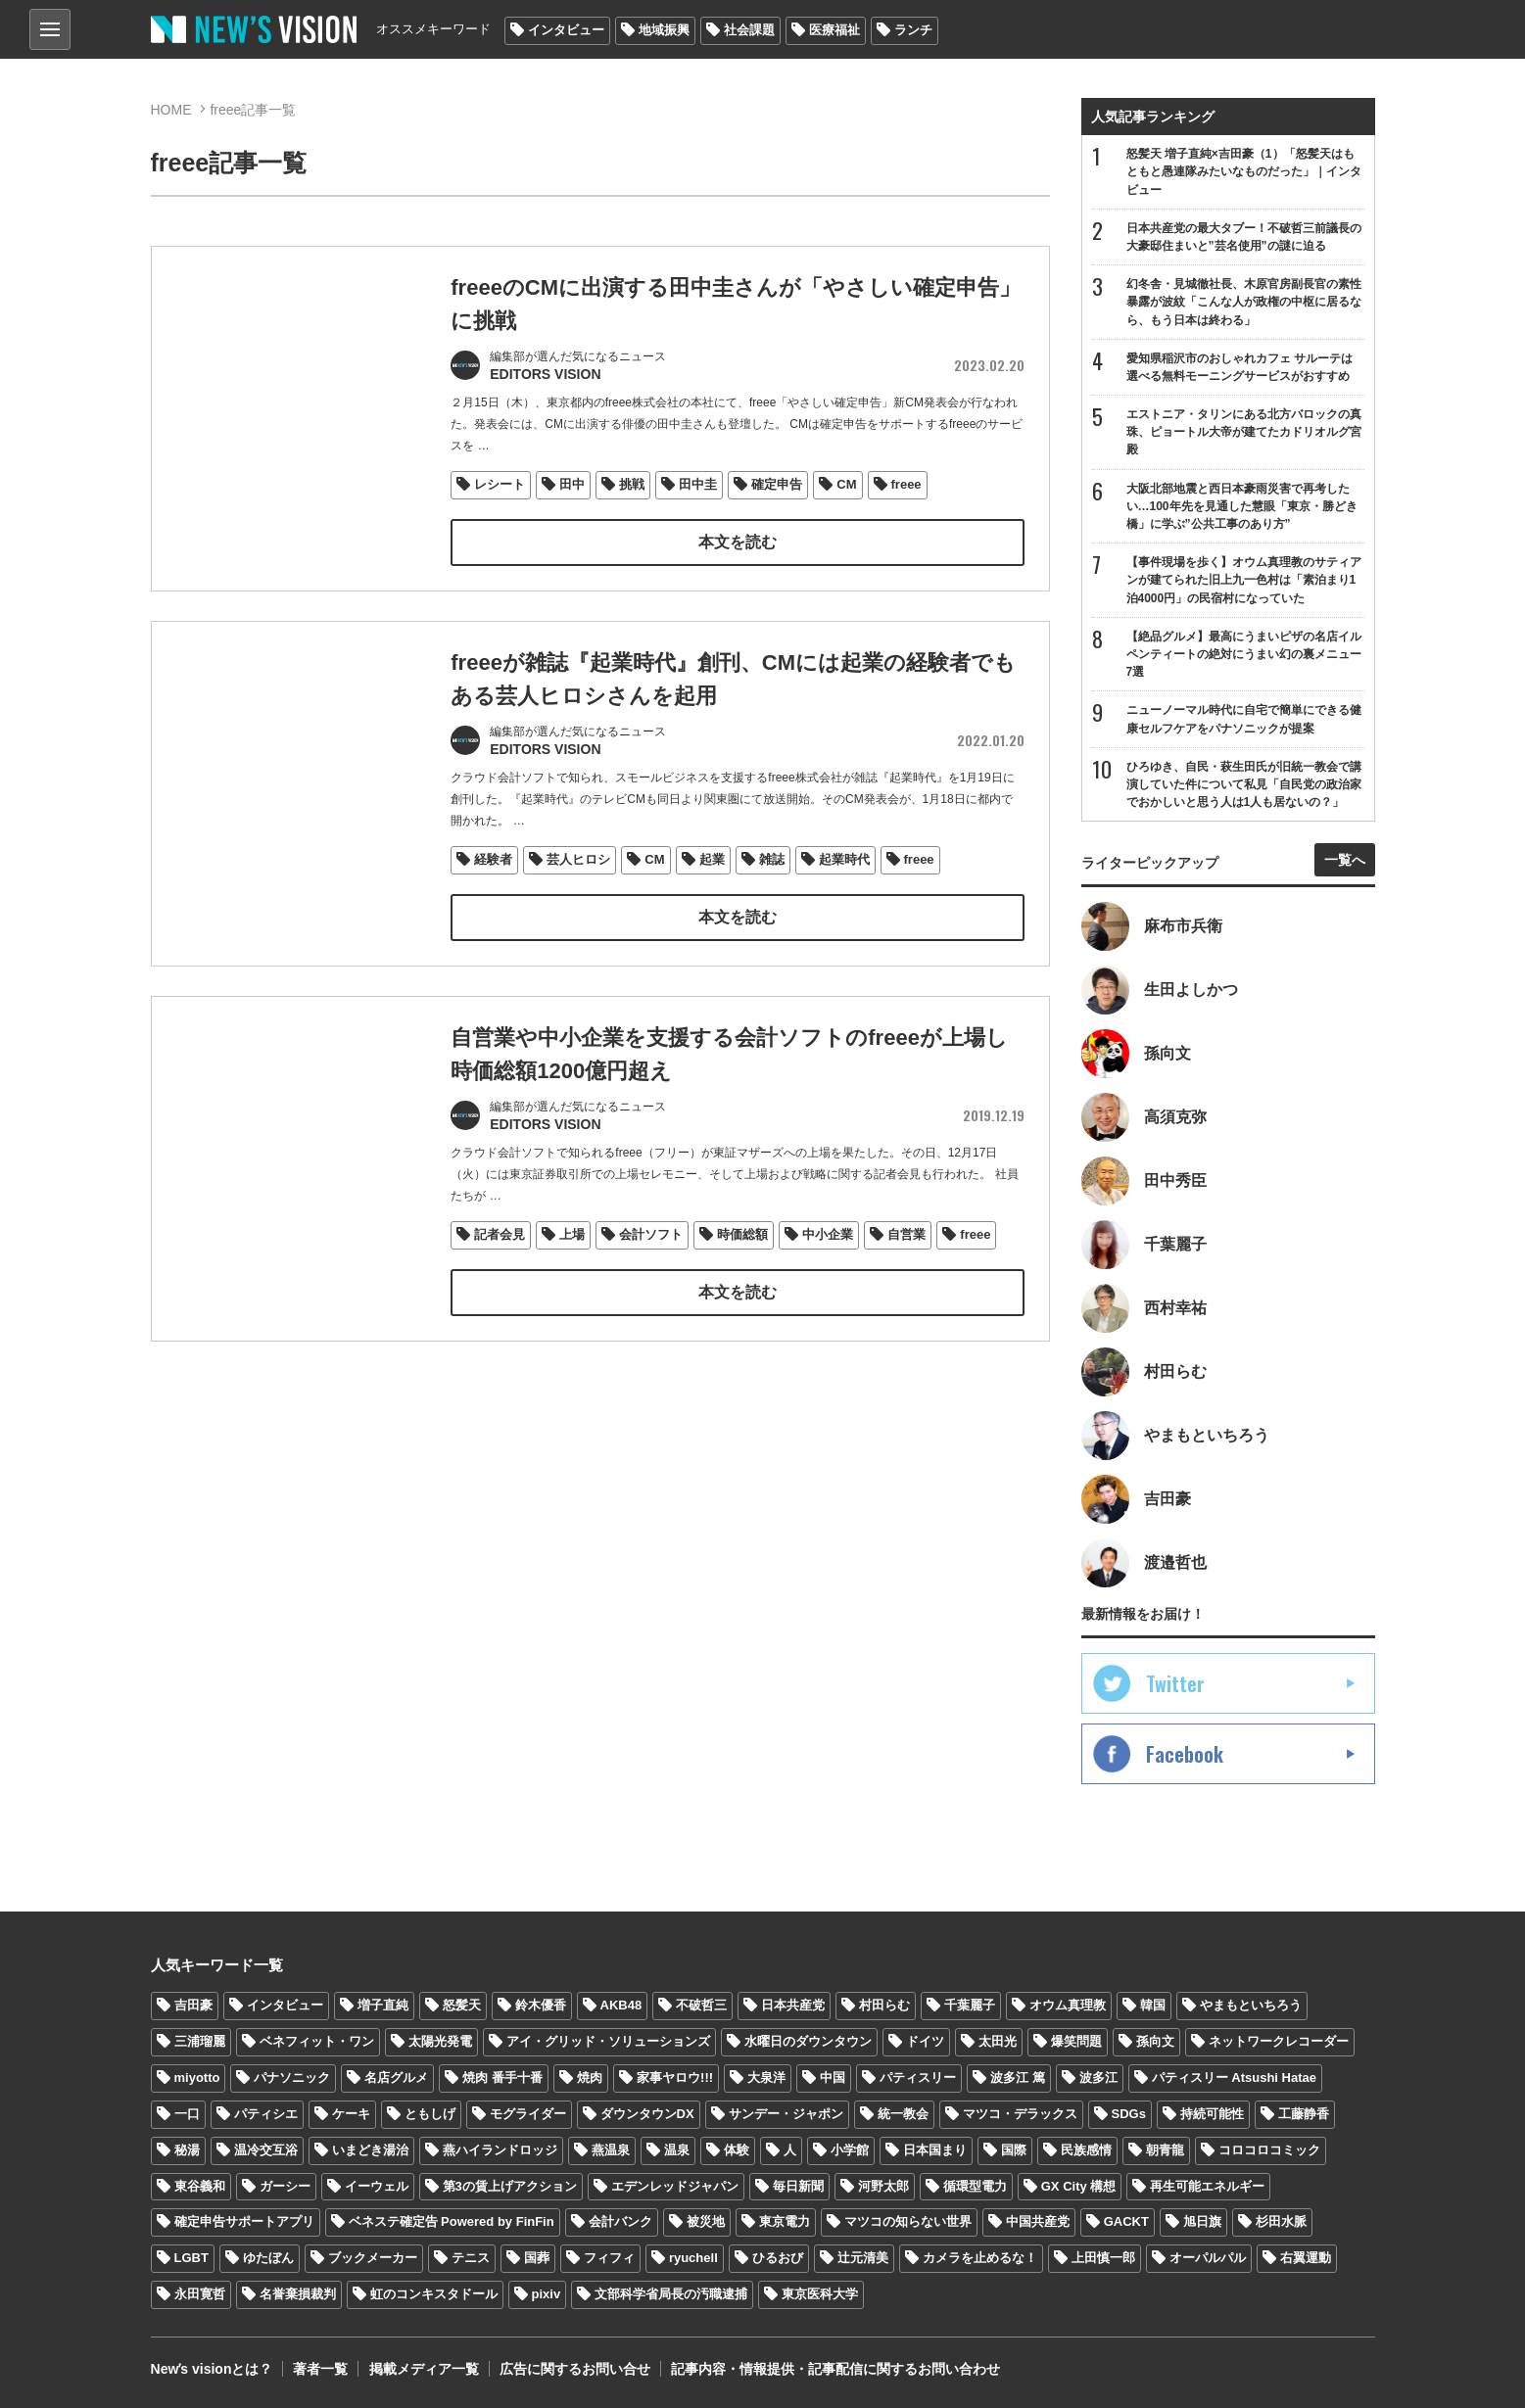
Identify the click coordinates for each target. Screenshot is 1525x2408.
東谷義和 (199, 2186)
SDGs (1129, 2113)
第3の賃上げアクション (510, 2186)
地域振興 (664, 30)
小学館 (850, 2150)
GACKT (1126, 2222)
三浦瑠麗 (199, 2041)
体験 (736, 2150)
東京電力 (784, 2222)
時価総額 (742, 1256)
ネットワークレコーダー (1279, 2041)
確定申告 (776, 482)
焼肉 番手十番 (502, 2077)
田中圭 (698, 482)
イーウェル (376, 2186)
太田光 (997, 2041)
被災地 (706, 2222)
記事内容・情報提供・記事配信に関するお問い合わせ (834, 2369)
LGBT (191, 2257)
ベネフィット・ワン (317, 2041)
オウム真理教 (1067, 2005)
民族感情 (1086, 2150)
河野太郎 (883, 2186)
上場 (572, 1256)
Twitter (1175, 1683)
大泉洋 (766, 2077)
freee (906, 482)
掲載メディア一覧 (423, 2369)
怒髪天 (462, 2005)
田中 (572, 482)
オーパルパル (1207, 2257)
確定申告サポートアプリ (244, 2222)
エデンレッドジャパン (675, 2186)
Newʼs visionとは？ (212, 2369)
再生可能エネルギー (1207, 2186)
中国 (832, 2077)
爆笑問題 (1076, 2041)
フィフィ (609, 2257)
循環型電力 (975, 2186)
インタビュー (566, 30)
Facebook (1184, 1754)
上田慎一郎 (1103, 2257)
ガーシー (285, 2186)
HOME (171, 110)
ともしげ (430, 2113)
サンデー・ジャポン (786, 2113)
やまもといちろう (1251, 2005)
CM (846, 482)
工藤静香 (1303, 2113)
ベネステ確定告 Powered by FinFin (451, 2222)
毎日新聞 (798, 2186)
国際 (1013, 2150)
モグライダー (528, 2113)
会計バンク (620, 2222)
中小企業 (827, 1256)
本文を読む (737, 540)
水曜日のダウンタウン (808, 2041)
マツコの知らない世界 (908, 2222)
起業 (712, 855)
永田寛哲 (199, 2294)
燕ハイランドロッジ (500, 2150)
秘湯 (187, 2150)
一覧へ (1344, 860)
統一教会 (903, 2113)
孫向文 (1155, 2041)
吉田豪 (193, 2005)
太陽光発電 (440, 2041)
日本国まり (935, 2150)
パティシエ (266, 2113)
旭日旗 (1202, 2222)
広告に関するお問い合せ (574, 2369)
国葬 (536, 2257)
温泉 (677, 2150)
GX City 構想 (1079, 2186)
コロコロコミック (1269, 2150)
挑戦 (631, 482)
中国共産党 (1038, 2222)
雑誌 (772, 855)
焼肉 (589, 2077)
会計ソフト (651, 1256)
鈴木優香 (540, 2005)
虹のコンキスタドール (434, 2294)
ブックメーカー (372, 2257)
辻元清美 (862, 2257)
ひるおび (777, 2257)
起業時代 (844, 855)
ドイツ (925, 2041)
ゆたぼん (268, 2257)
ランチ (913, 30)
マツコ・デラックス (1020, 2113)
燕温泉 (611, 2150)
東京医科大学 (820, 2294)
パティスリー (918, 2077)
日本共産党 (793, 2005)
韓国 (1153, 2005)
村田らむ (884, 2005)
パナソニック (292, 2077)
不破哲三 (701, 2005)
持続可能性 (1212, 2113)
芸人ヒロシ (578, 855)
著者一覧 (320, 2369)
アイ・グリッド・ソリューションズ (608, 2041)
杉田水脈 (1281, 2222)
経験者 (493, 855)
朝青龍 (1165, 2150)
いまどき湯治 (370, 2150)
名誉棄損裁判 (298, 2294)
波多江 (1098, 2077)
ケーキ (351, 2113)
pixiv (546, 2294)
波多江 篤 (1017, 2077)
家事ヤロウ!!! (675, 2077)
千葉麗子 (969, 2005)
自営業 (906, 1256)
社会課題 (749, 30)
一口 (187, 2113)
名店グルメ (396, 2077)
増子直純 (382, 2005)
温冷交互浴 (266, 2150)
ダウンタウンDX (647, 2113)
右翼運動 (1305, 2257)
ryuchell (693, 2257)
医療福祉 (834, 30)
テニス (471, 2257)
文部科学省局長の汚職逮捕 (671, 2294)
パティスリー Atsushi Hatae (1234, 2077)
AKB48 (621, 2005)
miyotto (197, 2077)
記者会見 (499, 1256)
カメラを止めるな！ (980, 2257)
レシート (499, 482)
